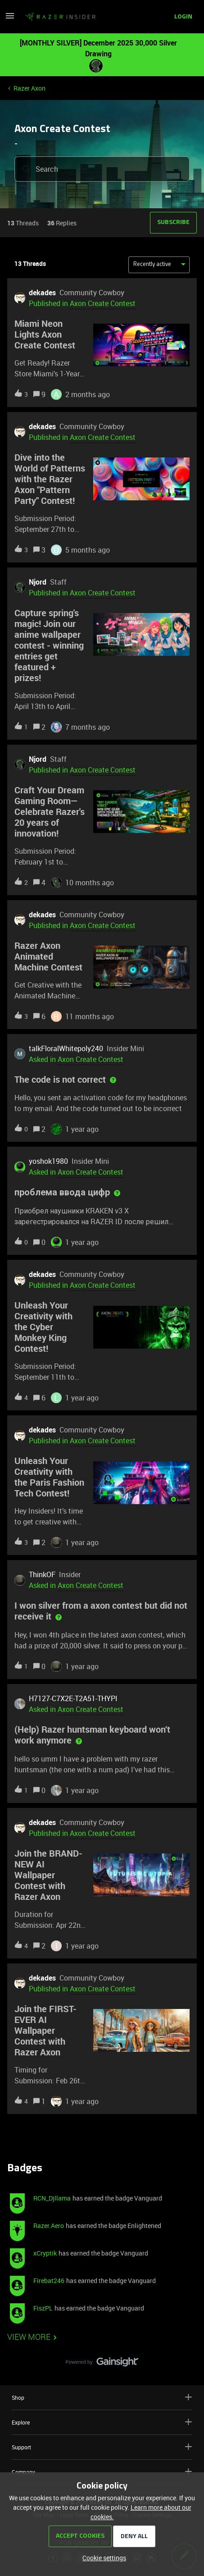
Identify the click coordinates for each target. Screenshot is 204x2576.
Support (102, 2447)
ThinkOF (42, 1574)
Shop (102, 2397)
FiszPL (43, 2308)
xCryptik (45, 2253)
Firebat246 (48, 2280)
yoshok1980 (48, 1161)
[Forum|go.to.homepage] (60, 17)
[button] (10, 18)
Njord (37, 582)
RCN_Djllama (52, 2198)
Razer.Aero (48, 2225)
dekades (42, 292)
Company (102, 2471)
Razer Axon (29, 88)
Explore (102, 2422)
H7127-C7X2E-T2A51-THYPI (73, 1698)
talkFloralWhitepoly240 (66, 1048)
